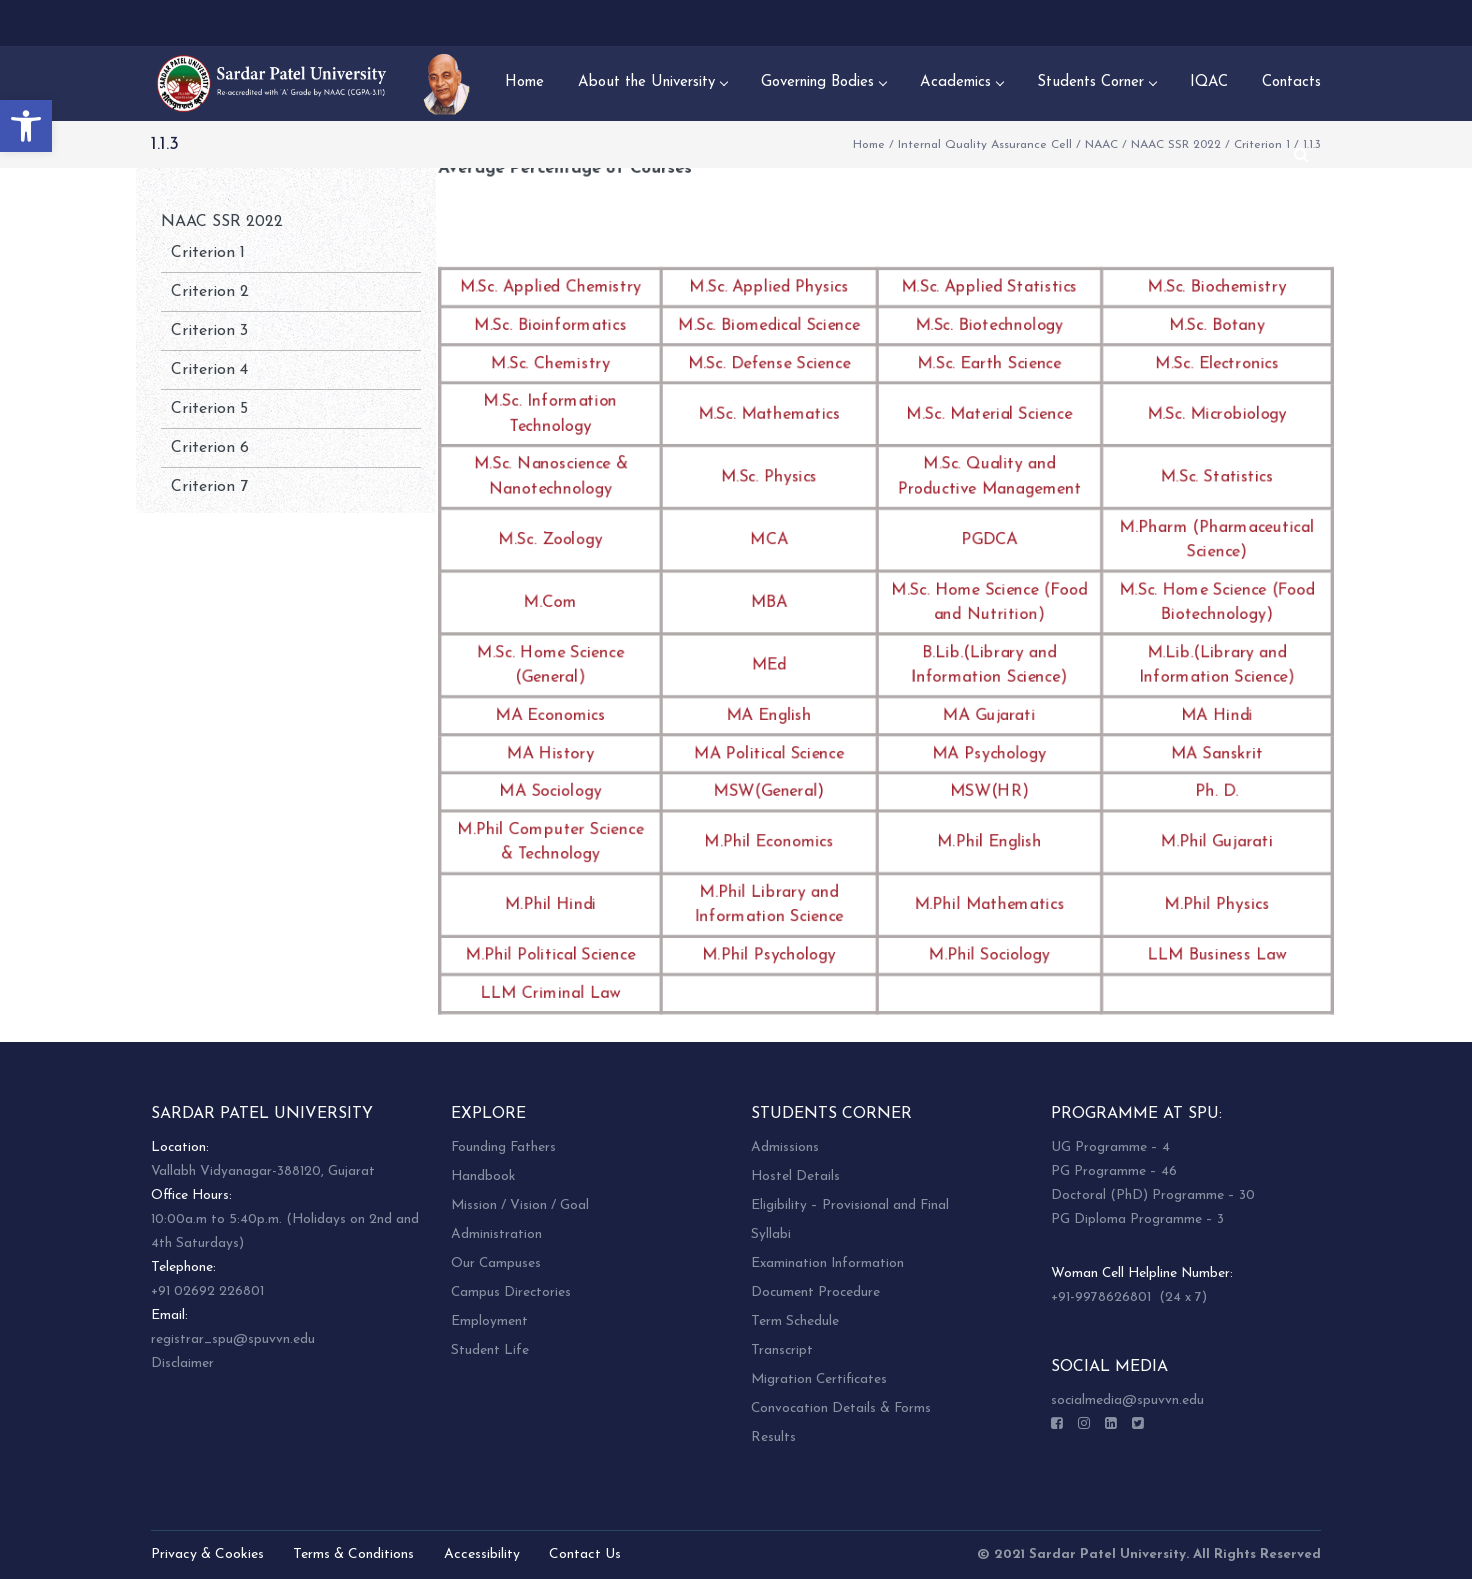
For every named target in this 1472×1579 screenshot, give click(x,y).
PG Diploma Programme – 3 (1137, 1219)
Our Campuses (496, 1263)
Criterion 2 (210, 292)
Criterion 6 (210, 448)
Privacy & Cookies (207, 1554)
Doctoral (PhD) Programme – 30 (1153, 1195)
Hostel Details (795, 1176)
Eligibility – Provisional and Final (850, 1205)
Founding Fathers (503, 1147)
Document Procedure (815, 1292)
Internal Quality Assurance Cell (985, 145)
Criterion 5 (209, 409)
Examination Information (827, 1263)
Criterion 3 (209, 331)
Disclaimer (182, 1363)
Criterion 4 (209, 370)
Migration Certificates (819, 1379)
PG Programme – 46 (1114, 1171)
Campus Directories (511, 1292)
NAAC (1101, 145)
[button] (26, 126)
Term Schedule (795, 1321)
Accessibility (482, 1554)
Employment (489, 1321)
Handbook (483, 1176)
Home (869, 145)
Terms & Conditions (353, 1554)
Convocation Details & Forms (841, 1408)
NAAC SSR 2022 (1176, 145)
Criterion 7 (209, 487)
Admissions (785, 1147)
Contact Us (585, 1554)
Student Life (490, 1350)
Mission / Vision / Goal (520, 1205)
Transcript (782, 1350)
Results (773, 1437)
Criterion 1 (208, 253)
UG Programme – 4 (1110, 1147)
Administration (496, 1234)
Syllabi (771, 1234)
